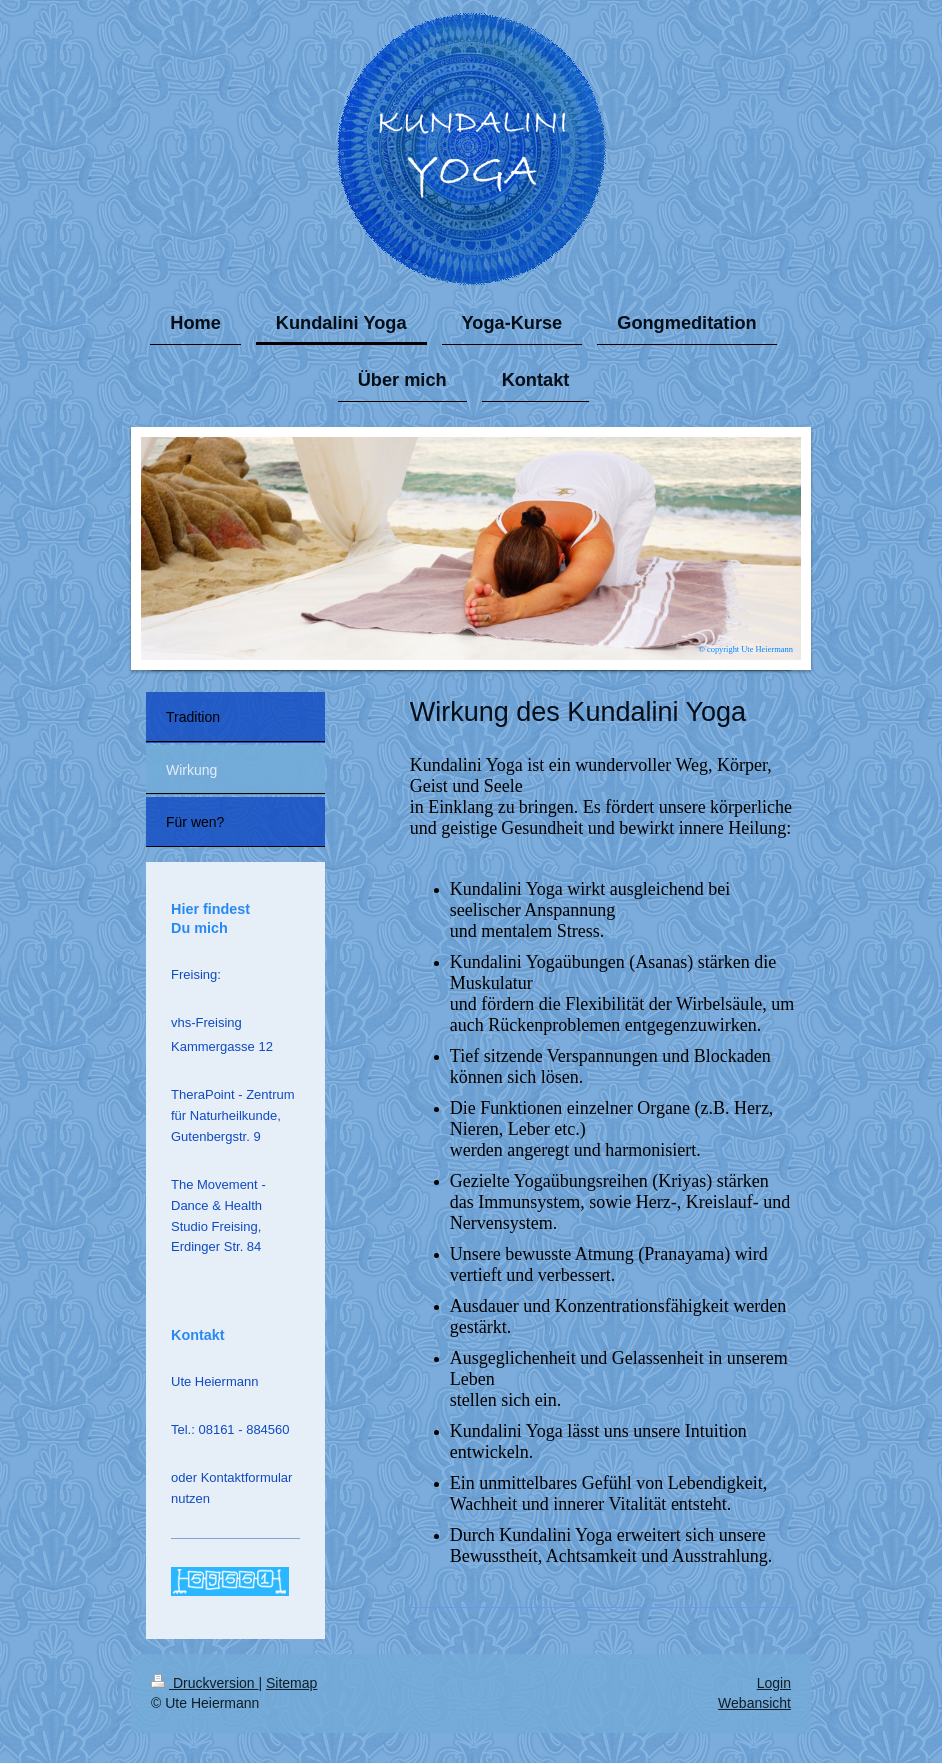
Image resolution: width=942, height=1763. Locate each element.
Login (774, 1683)
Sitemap (291, 1683)
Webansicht (754, 1703)
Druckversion (204, 1683)
